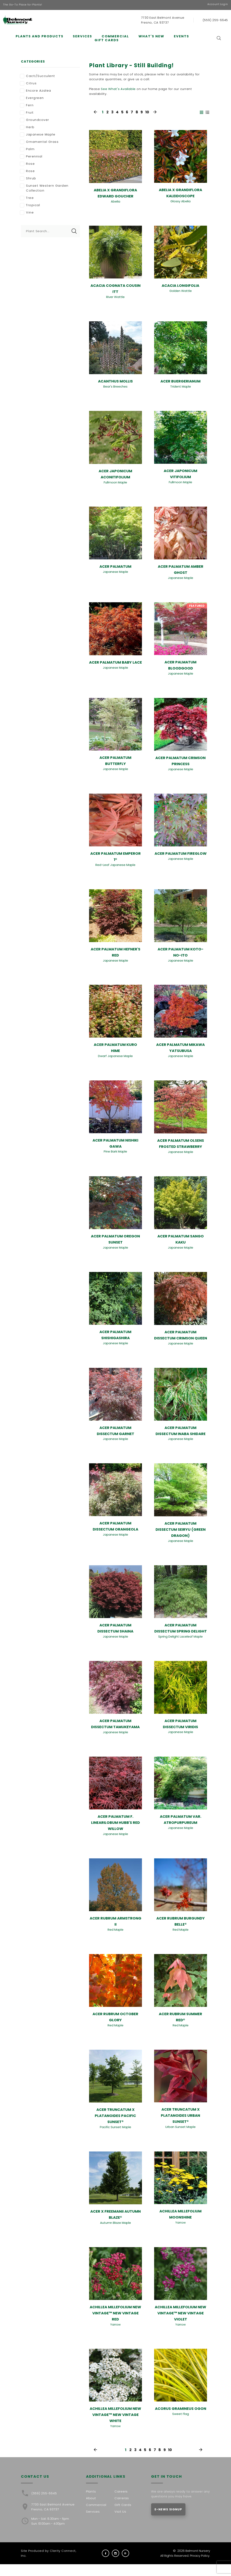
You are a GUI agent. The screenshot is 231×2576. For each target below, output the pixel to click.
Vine (27, 212)
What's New (151, 36)
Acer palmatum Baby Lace (115, 665)
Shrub (28, 178)
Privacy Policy (199, 2571)
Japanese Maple (37, 134)
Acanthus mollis (115, 382)
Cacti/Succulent (37, 76)
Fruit (27, 112)
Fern (27, 105)
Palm (27, 149)
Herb (27, 127)
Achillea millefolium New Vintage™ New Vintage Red (115, 2327)
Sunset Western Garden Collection (44, 188)
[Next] (154, 112)
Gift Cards (107, 40)
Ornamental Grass (39, 142)
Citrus (28, 83)
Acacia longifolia (180, 286)
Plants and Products (39, 36)
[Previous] (95, 112)
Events (181, 36)
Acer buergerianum (180, 382)
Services (82, 36)
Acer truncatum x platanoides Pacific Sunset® (115, 2128)
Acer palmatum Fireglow (181, 857)
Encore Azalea (35, 90)
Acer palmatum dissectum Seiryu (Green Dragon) (181, 1538)
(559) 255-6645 (215, 20)
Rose (27, 163)
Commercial (115, 36)
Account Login (217, 4)
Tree (27, 198)
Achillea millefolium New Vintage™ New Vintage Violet (180, 2327)
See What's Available (118, 89)
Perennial (31, 156)
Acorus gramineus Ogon (180, 2423)
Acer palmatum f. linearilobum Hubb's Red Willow (115, 1833)
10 (147, 112)
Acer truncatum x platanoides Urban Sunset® (180, 2128)
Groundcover (34, 120)
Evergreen (32, 98)
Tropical (30, 205)
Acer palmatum (115, 569)
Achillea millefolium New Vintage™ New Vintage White (115, 2429)
